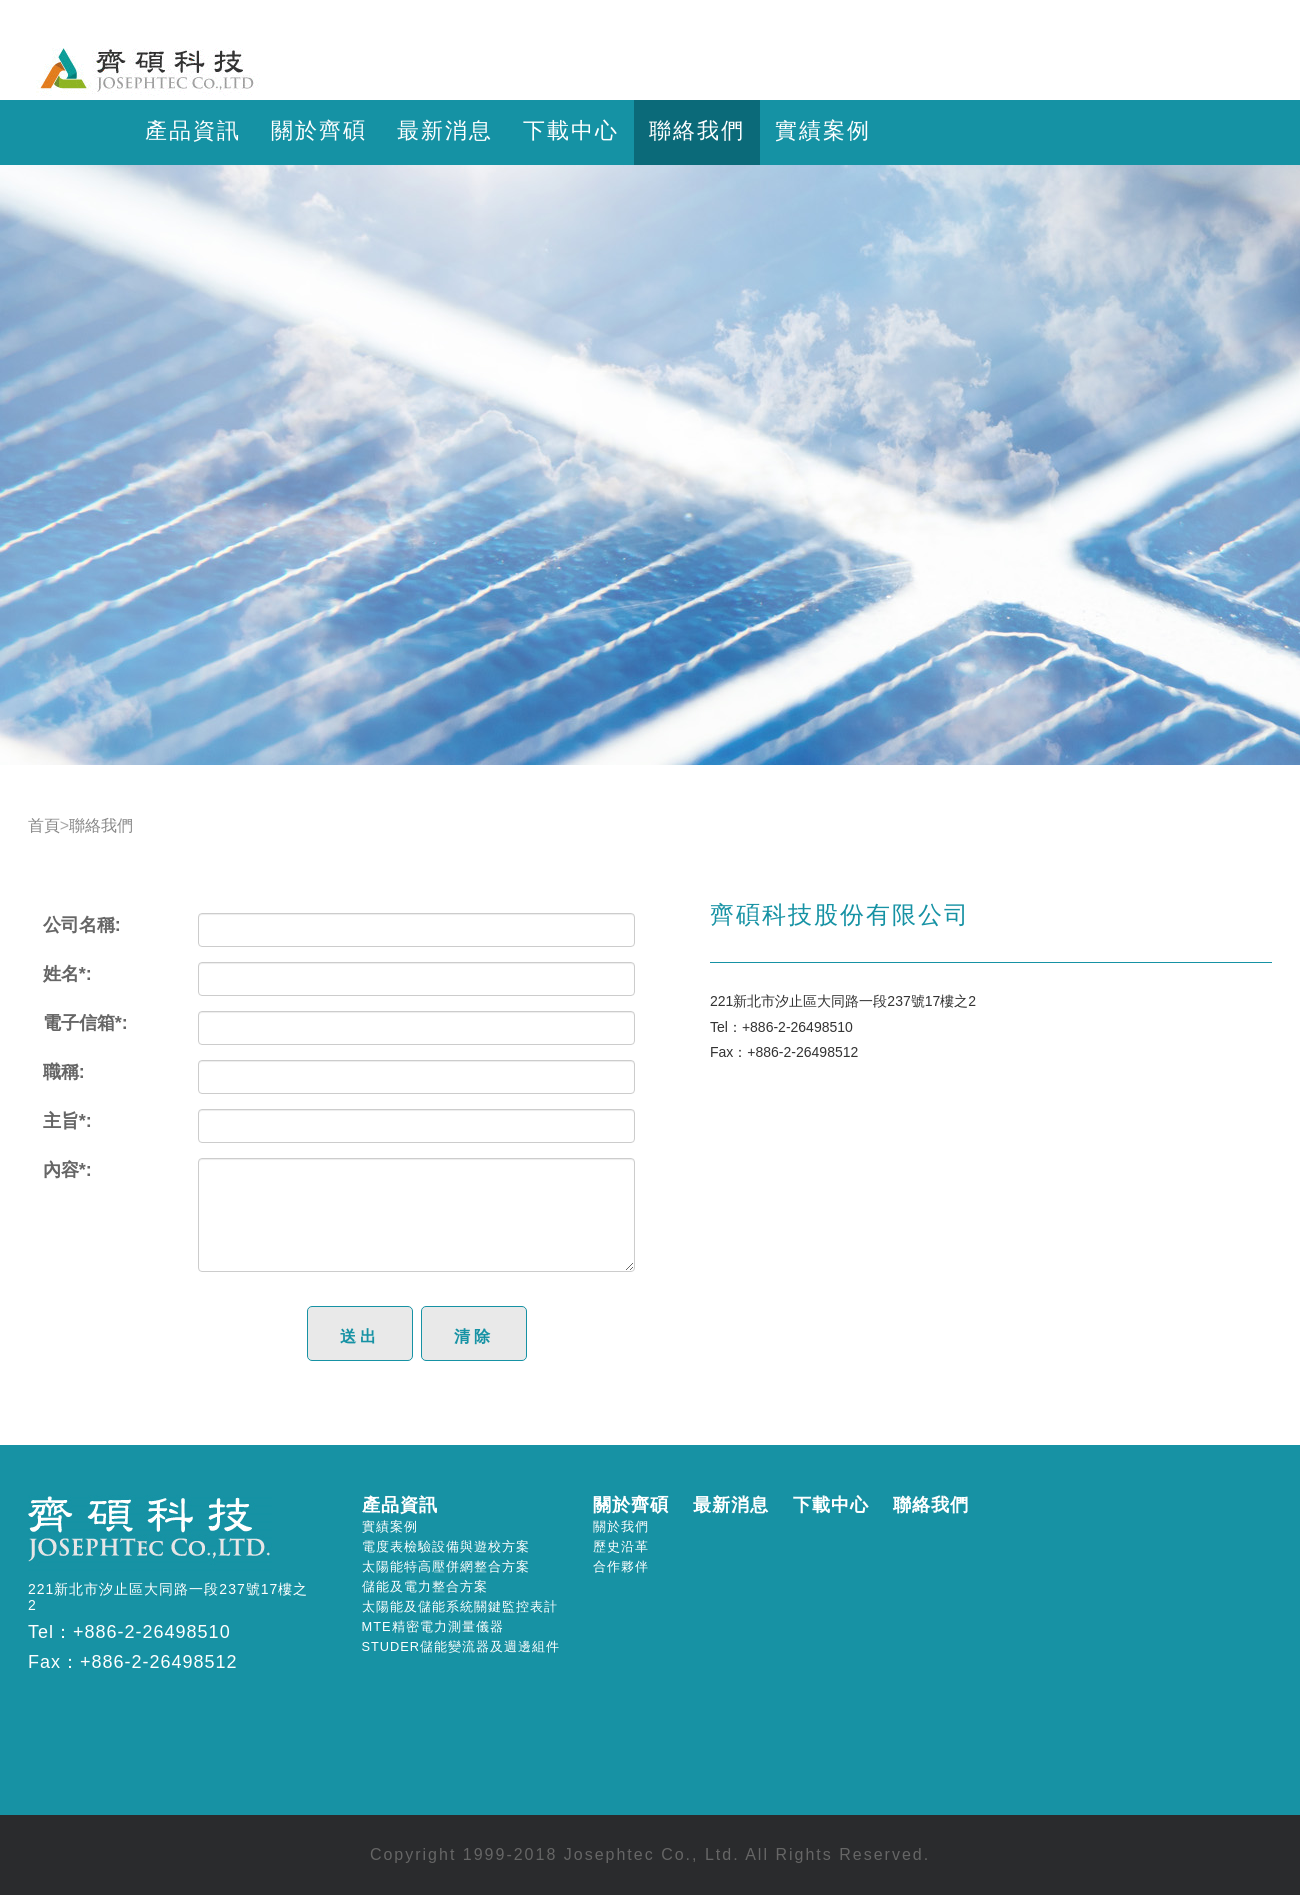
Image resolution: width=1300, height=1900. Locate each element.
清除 (474, 1336)
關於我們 (621, 1526)
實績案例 (823, 130)
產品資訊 (193, 130)
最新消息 (445, 130)
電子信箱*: (85, 1023)
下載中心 (571, 130)
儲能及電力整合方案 (425, 1586)
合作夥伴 (621, 1566)
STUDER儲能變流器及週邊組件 (461, 1646)
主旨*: (67, 1121)
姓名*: (67, 974)
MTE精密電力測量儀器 (433, 1626)
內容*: (67, 1170)
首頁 (44, 825)
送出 (360, 1336)
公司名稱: (82, 925)
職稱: (64, 1072)
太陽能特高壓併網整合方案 (446, 1566)
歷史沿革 (621, 1546)
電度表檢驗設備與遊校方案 (446, 1546)
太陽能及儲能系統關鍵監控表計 (460, 1606)
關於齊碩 (319, 130)
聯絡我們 (697, 130)
